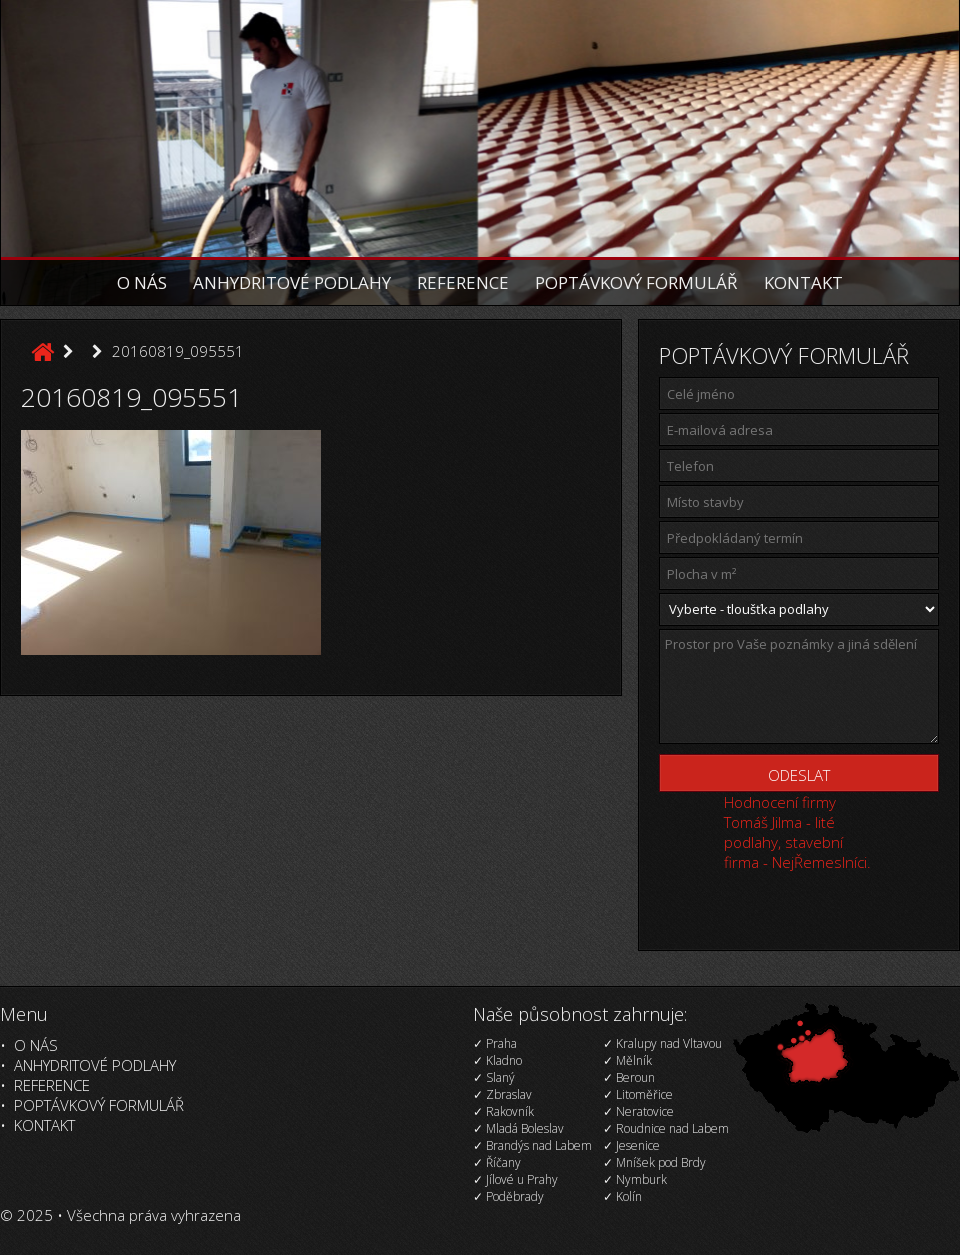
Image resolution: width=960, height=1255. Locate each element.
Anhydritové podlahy (292, 282)
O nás (142, 282)
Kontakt (803, 282)
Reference (463, 282)
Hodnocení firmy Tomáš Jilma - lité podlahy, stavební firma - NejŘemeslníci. (797, 832)
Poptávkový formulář (636, 282)
